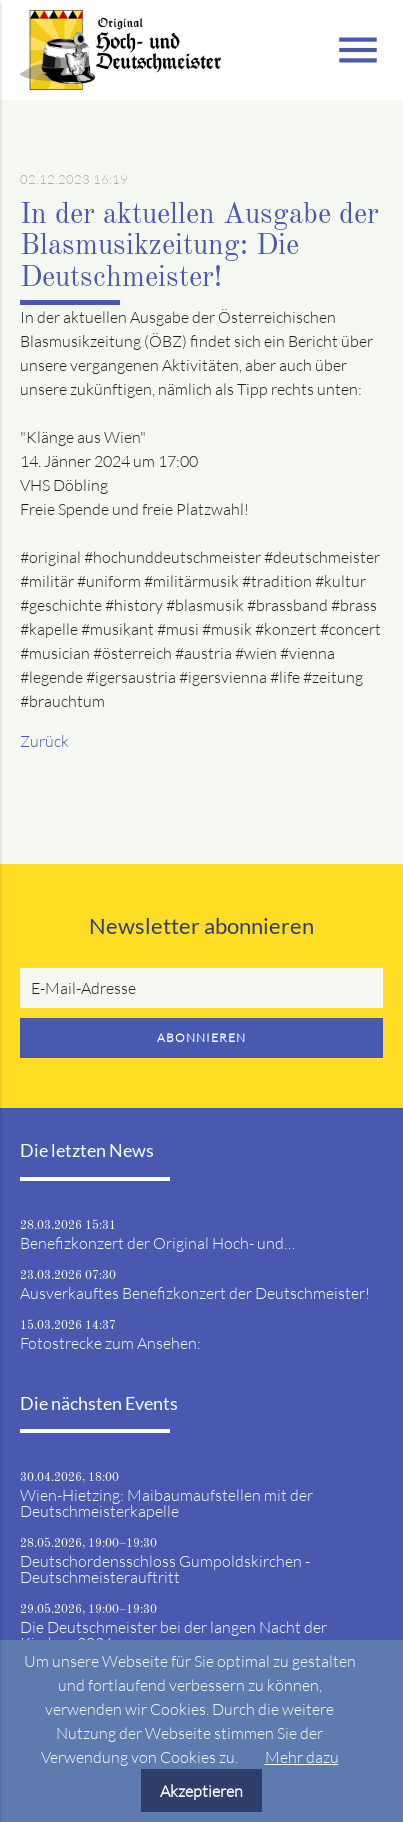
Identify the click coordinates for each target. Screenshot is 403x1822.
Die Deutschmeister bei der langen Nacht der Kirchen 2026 (173, 1635)
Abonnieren (201, 1037)
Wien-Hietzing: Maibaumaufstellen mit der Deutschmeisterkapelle (166, 1503)
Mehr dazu (302, 1757)
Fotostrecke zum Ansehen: (110, 1343)
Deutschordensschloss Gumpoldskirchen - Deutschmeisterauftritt (165, 1569)
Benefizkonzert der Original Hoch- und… (157, 1243)
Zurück (44, 741)
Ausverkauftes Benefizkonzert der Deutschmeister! (195, 1293)
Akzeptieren (201, 1791)
